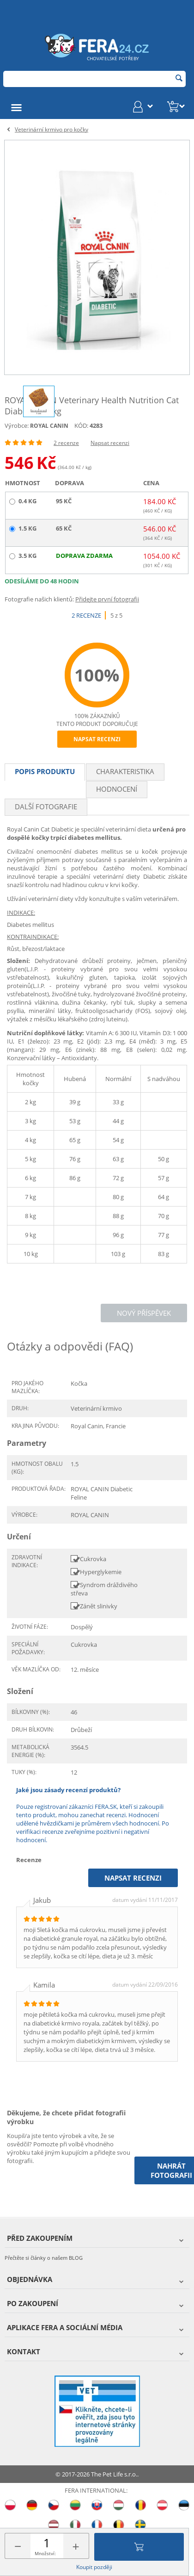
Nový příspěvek (144, 1313)
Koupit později (94, 2567)
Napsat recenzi (110, 443)
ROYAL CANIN (49, 426)
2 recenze (66, 443)
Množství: (45, 2553)
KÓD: (81, 425)
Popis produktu (45, 771)
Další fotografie (46, 806)
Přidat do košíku (139, 2547)
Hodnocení (116, 789)
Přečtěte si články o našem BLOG (44, 2257)
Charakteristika (125, 771)
